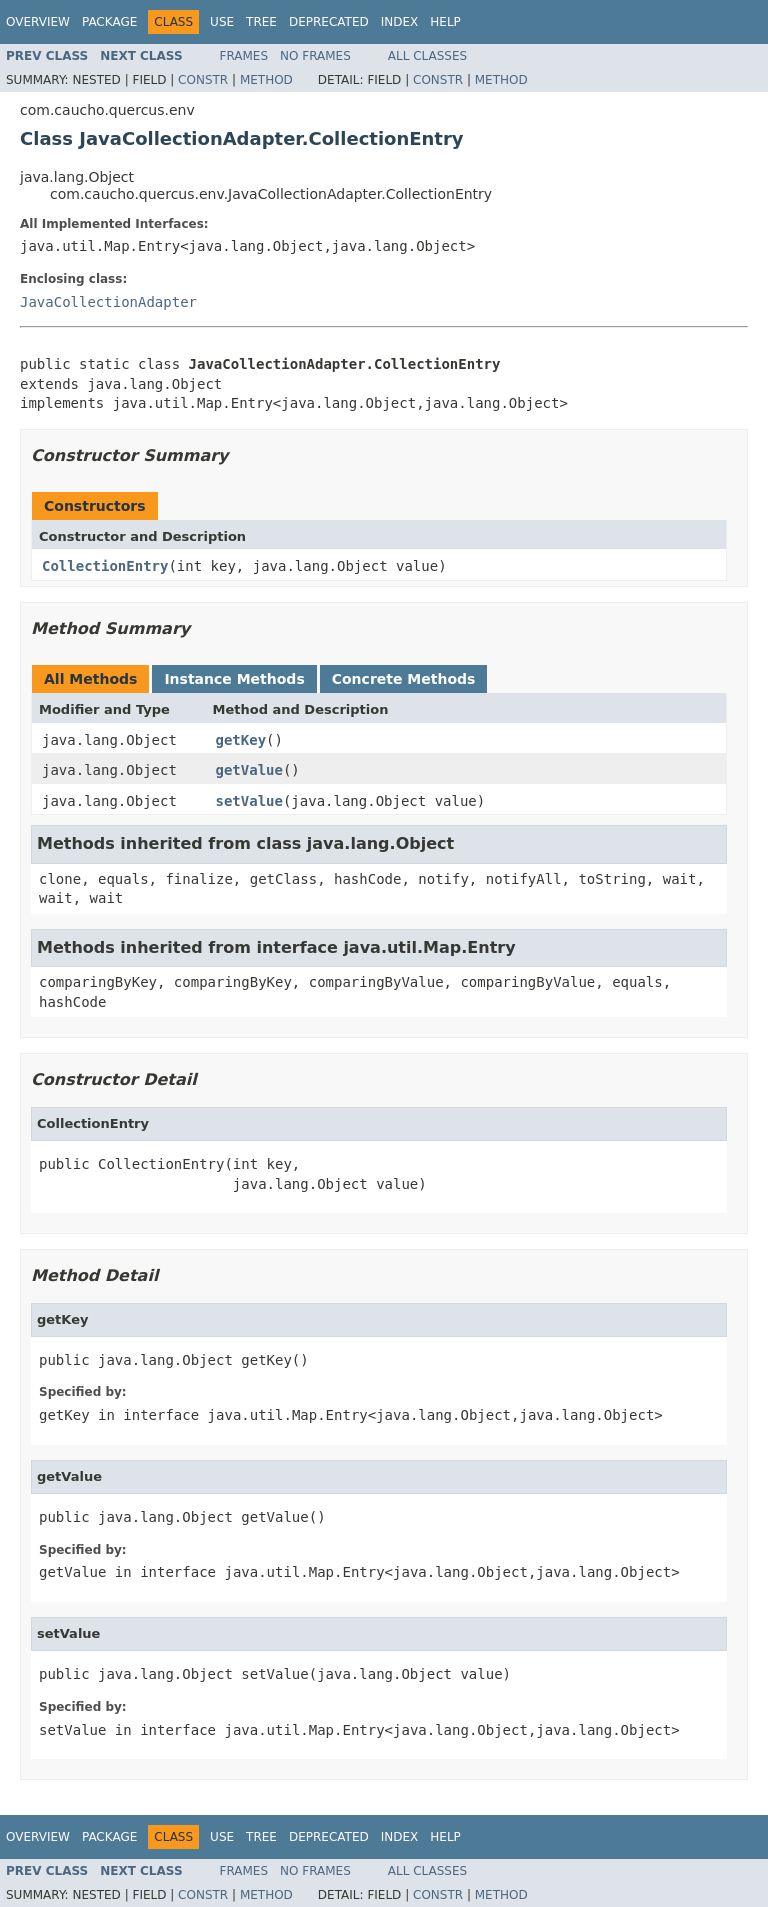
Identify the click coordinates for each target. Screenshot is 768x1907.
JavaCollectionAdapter (108, 302)
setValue (249, 801)
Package (109, 22)
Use (222, 22)
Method (266, 80)
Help (445, 22)
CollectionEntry (105, 566)
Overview (38, 22)
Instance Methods (234, 679)
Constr (203, 80)
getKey (241, 740)
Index (400, 22)
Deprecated (329, 22)
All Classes (427, 56)
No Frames (315, 56)
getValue (249, 770)
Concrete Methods (404, 679)
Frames (244, 56)
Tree (261, 22)
